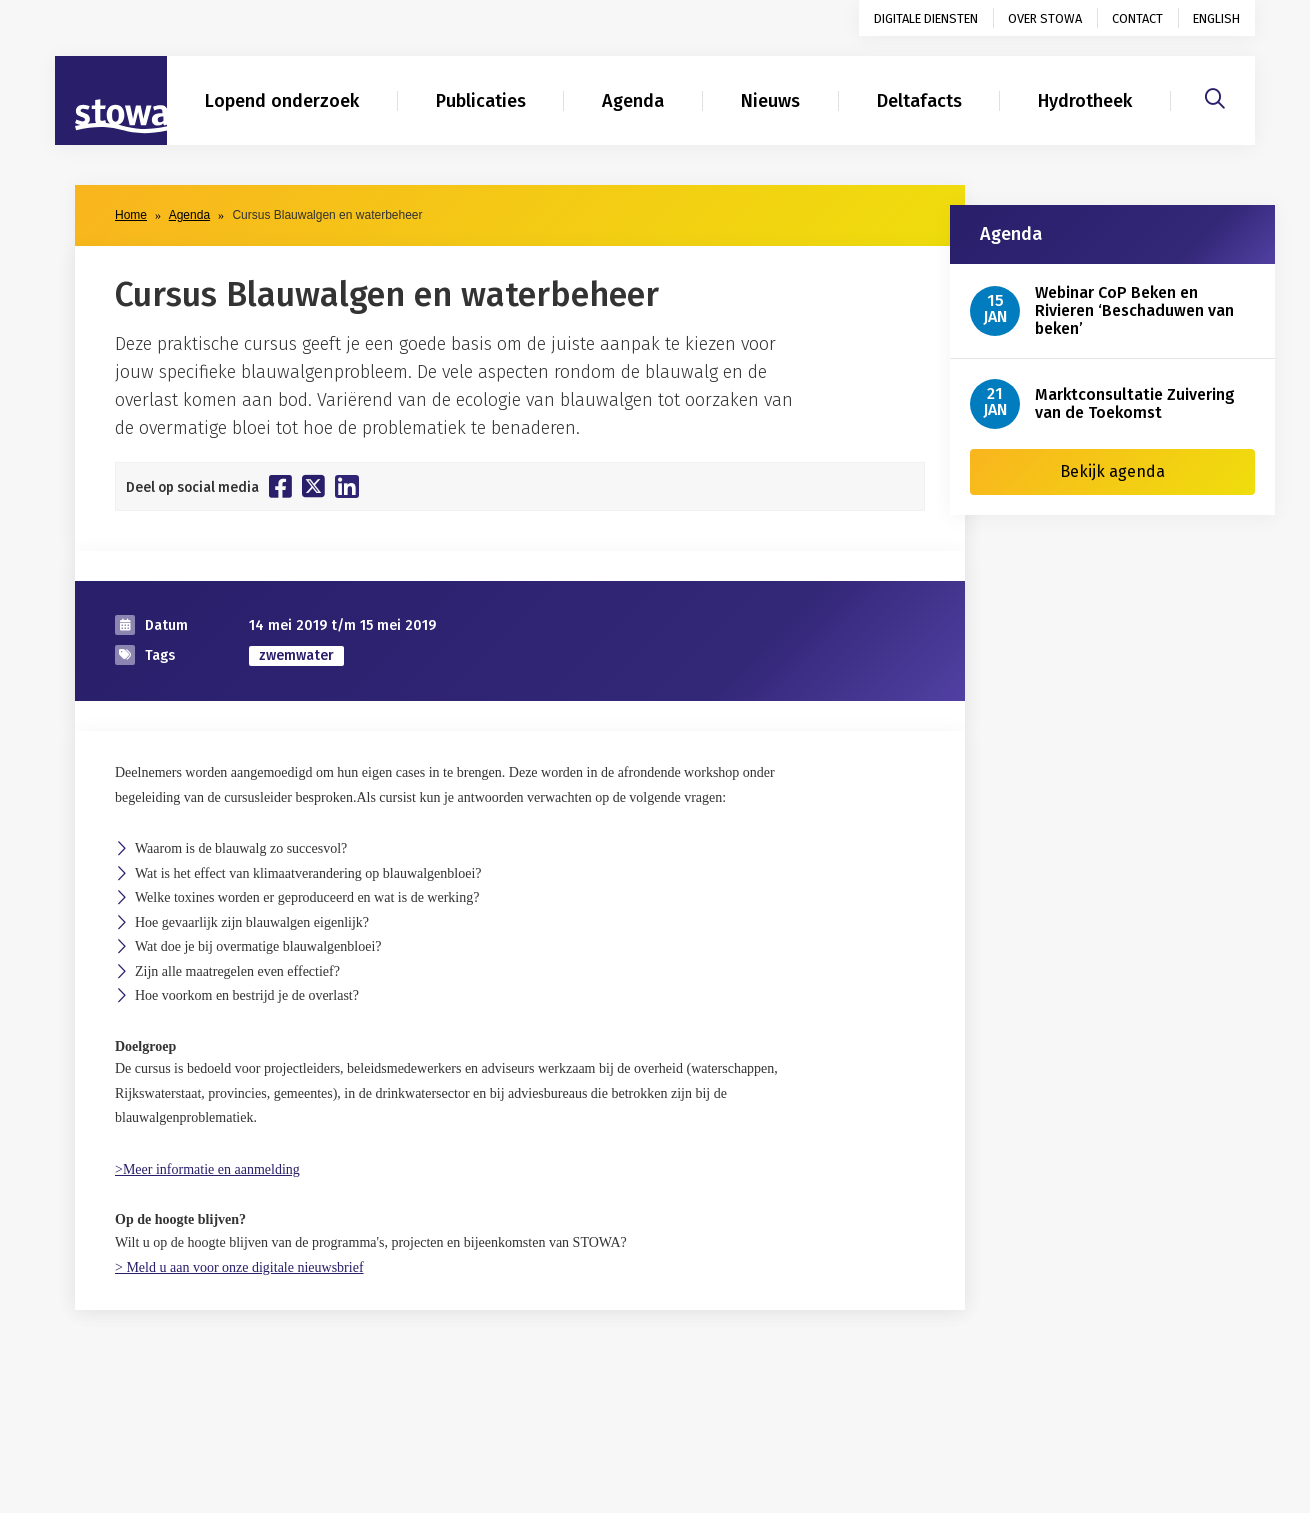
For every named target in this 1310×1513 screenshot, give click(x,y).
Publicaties (481, 101)
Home (131, 215)
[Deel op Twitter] (313, 486)
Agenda (633, 101)
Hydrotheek (1085, 101)
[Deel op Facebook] (280, 486)
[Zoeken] (1215, 96)
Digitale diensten (926, 18)
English (1216, 18)
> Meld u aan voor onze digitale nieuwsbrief (239, 1267)
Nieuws (770, 101)
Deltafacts (919, 101)
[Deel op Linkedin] (347, 486)
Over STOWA (1045, 18)
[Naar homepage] (111, 101)
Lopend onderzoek (282, 101)
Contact (1137, 18)
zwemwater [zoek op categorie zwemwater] (296, 655)
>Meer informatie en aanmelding (207, 1169)
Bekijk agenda (1112, 471)
